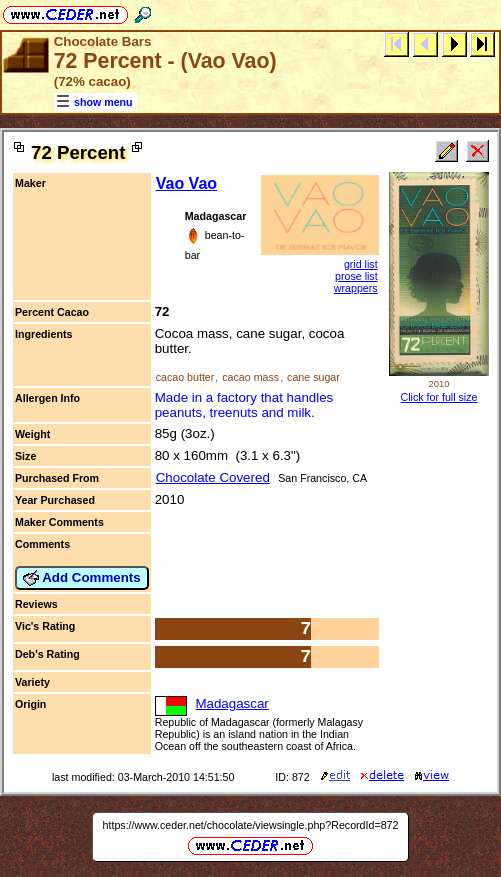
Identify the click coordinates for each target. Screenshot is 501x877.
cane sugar (313, 377)
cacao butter (185, 377)
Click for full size (439, 397)
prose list (356, 276)
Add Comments (82, 578)
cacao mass (250, 377)
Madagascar (231, 703)
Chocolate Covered (213, 477)
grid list (361, 264)
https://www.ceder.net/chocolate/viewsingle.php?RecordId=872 (251, 825)
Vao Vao (186, 183)
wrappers (356, 288)
